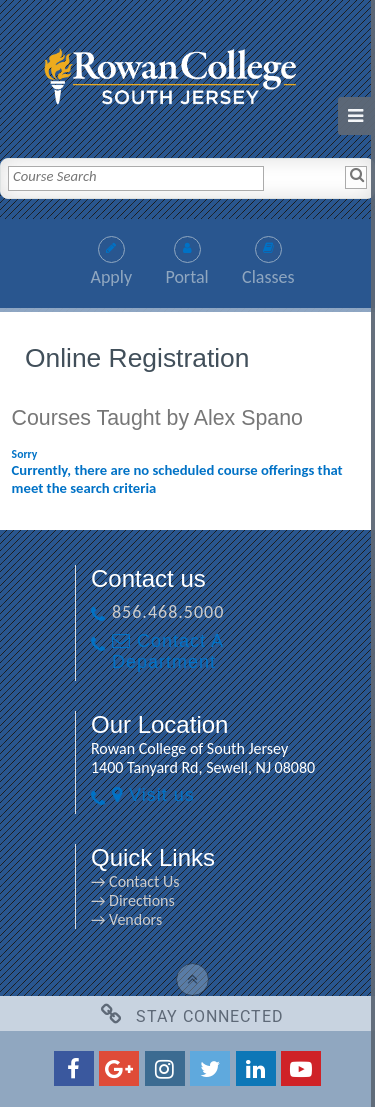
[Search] (356, 177)
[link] (188, 71)
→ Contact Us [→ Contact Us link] (135, 881)
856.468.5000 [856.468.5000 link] (168, 612)
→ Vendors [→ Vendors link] (126, 919)
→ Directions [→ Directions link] (133, 900)
